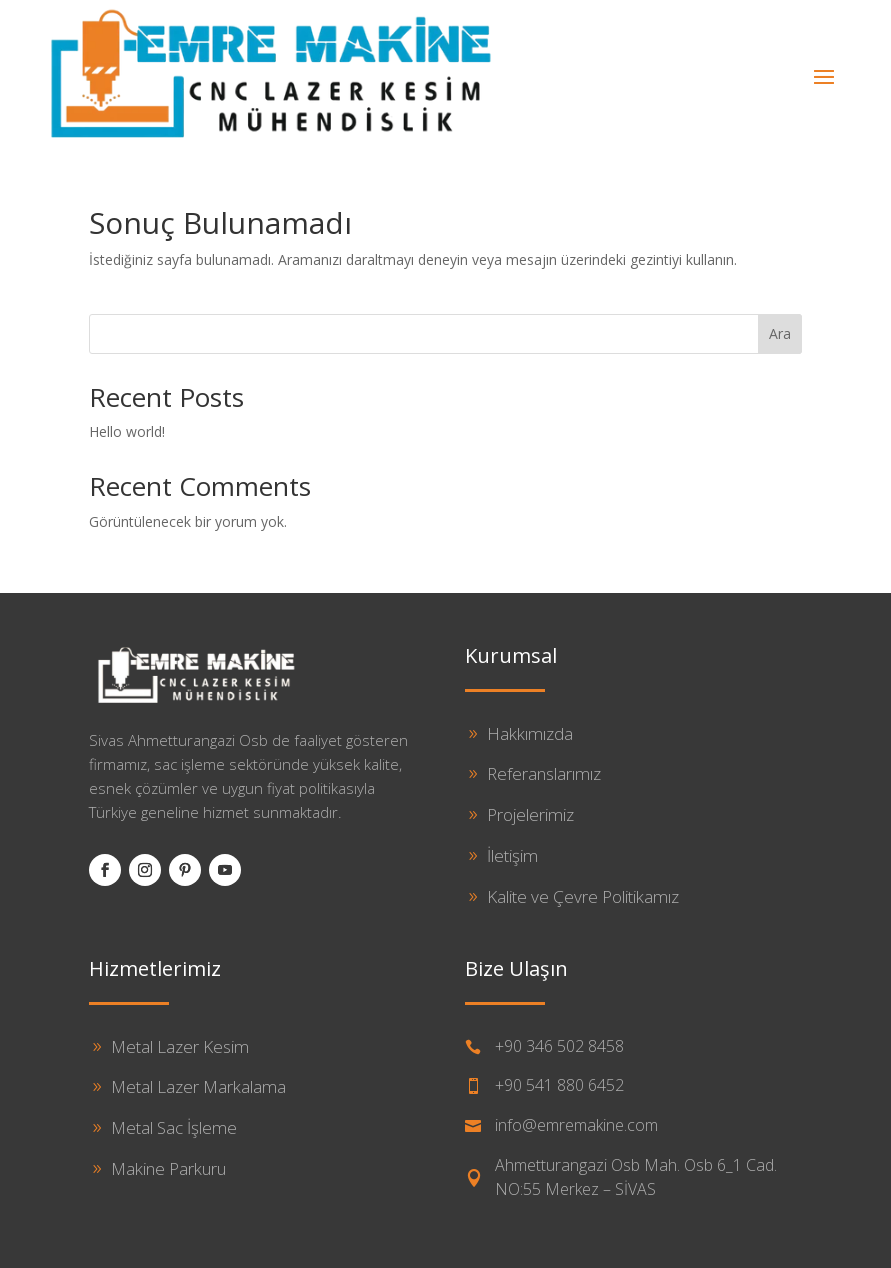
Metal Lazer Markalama (198, 1086)
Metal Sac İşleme (174, 1127)
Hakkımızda (530, 733)
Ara (780, 333)
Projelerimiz (530, 814)
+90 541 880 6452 (559, 1085)
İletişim (512, 855)
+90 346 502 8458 (559, 1046)
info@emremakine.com (576, 1125)
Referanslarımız (544, 773)
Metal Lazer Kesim (180, 1046)
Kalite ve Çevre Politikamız (583, 896)
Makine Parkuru (168, 1168)
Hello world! (127, 431)
